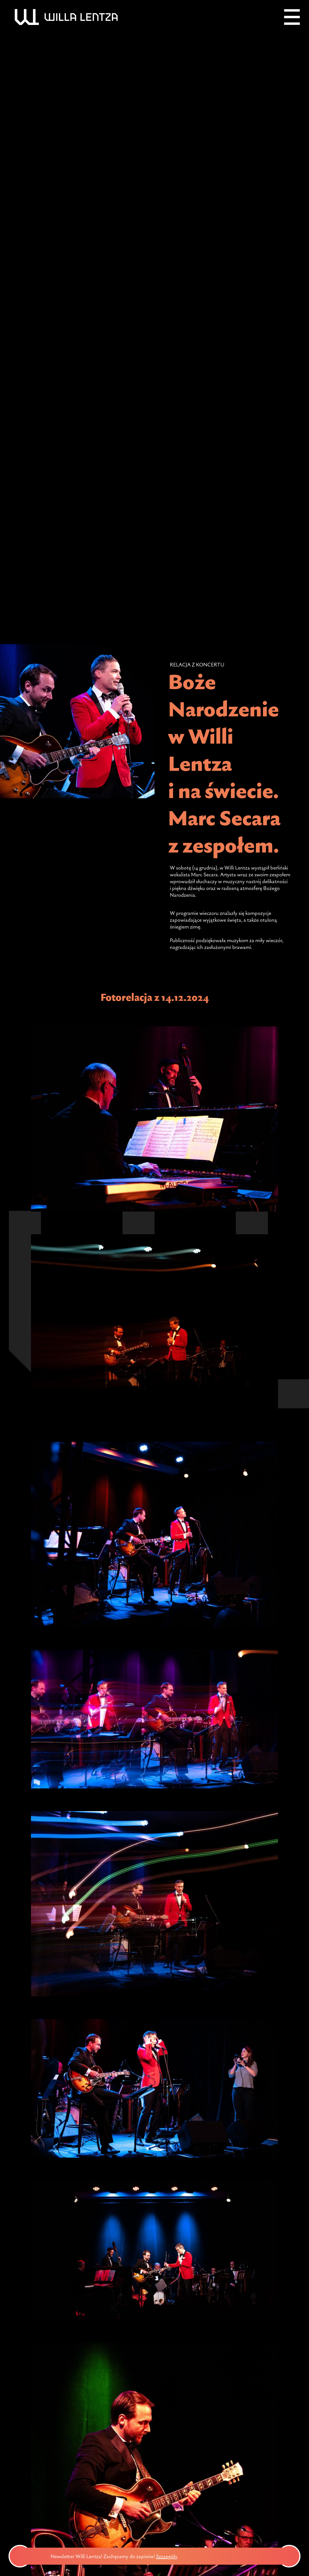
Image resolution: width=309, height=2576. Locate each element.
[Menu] (292, 17)
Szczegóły (185, 2556)
